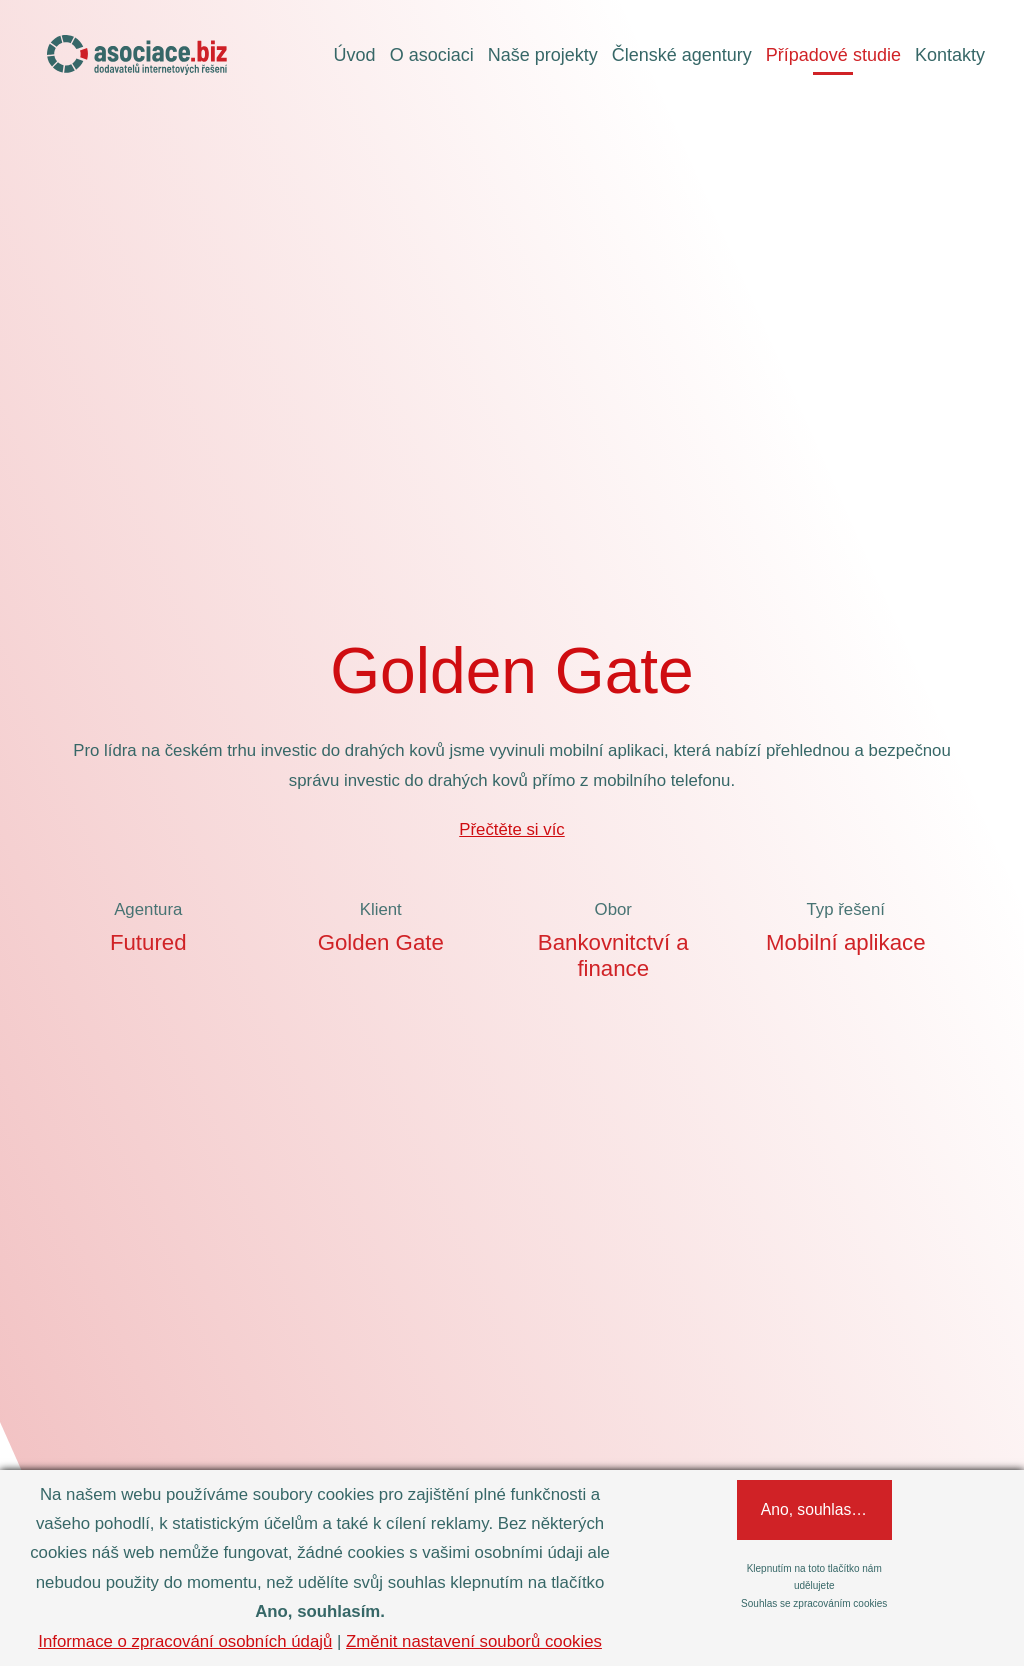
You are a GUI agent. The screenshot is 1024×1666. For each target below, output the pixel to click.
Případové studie (833, 55)
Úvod (355, 55)
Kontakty (950, 55)
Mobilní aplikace (846, 942)
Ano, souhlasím (830, 1509)
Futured (148, 942)
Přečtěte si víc (511, 829)
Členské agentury (682, 55)
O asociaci (432, 55)
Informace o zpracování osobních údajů (185, 1641)
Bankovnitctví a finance (613, 956)
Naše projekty (543, 55)
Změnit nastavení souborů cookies (474, 1641)
